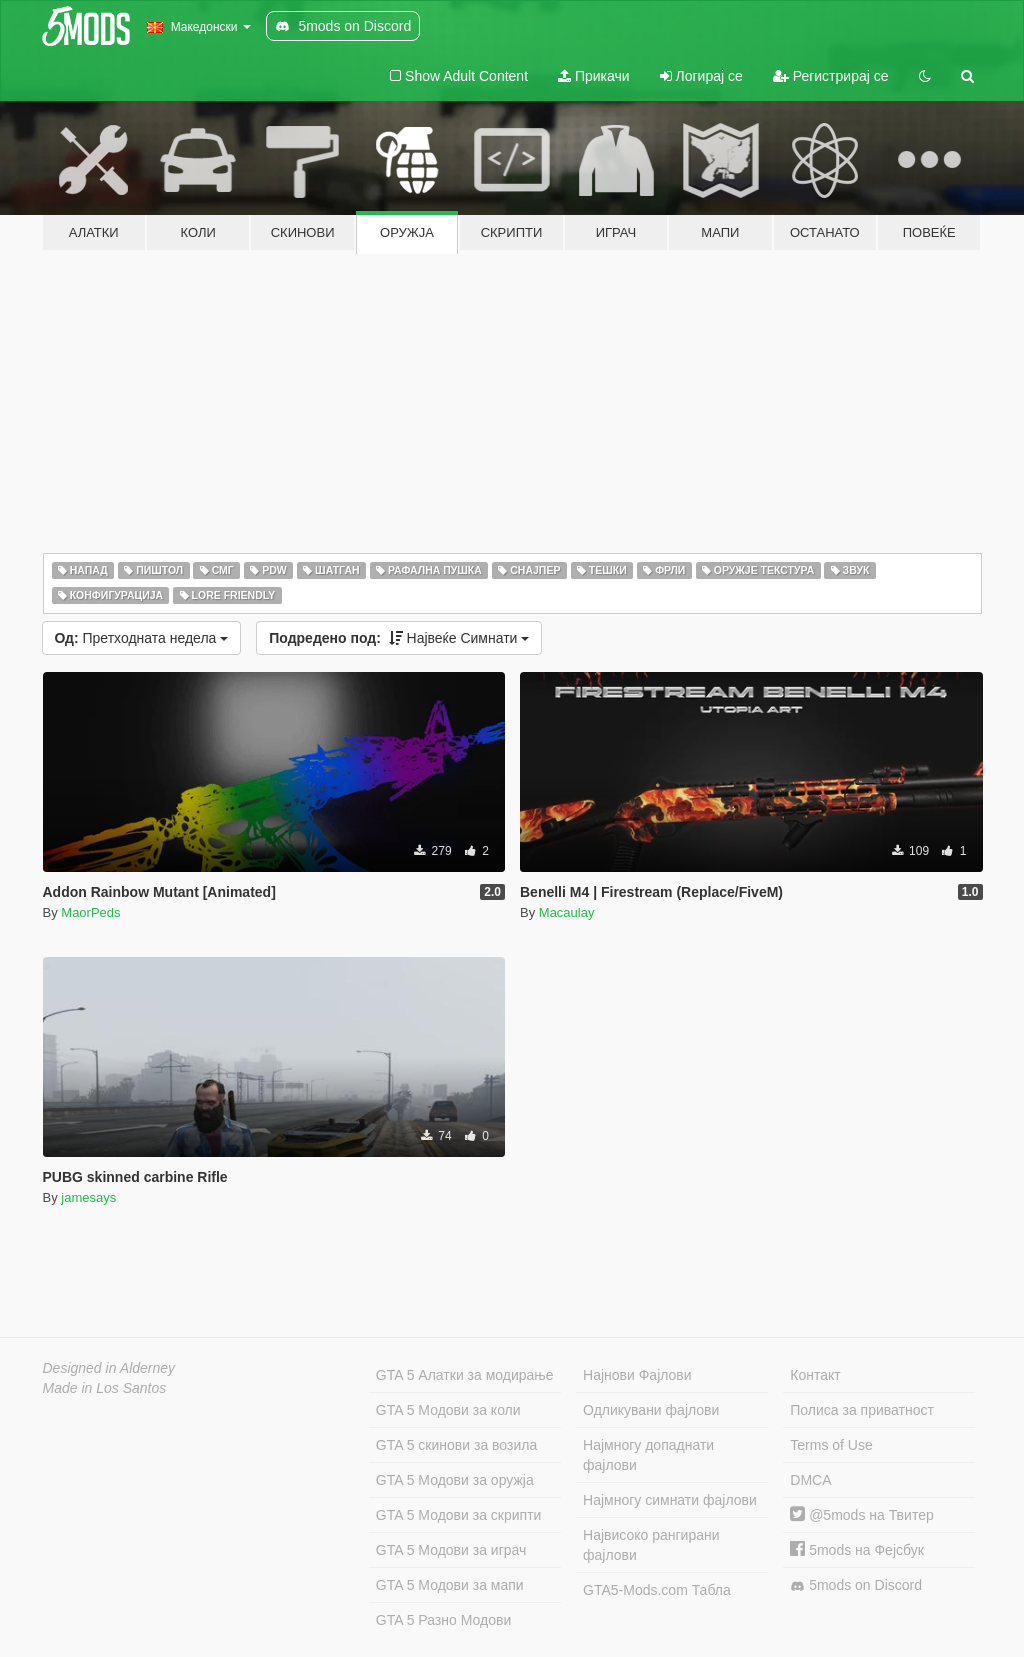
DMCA (810, 1480)
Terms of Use (831, 1445)
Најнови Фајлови (637, 1375)
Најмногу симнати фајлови (670, 1500)
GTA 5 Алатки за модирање (465, 1375)
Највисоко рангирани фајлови (651, 1545)
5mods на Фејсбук (857, 1550)
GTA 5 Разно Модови (443, 1620)
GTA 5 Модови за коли (448, 1410)
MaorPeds (90, 912)
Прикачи (594, 76)
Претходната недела (142, 638)
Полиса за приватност (862, 1410)
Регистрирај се (831, 76)
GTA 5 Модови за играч (451, 1550)
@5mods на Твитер (861, 1515)
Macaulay (567, 912)
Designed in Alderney (109, 1368)
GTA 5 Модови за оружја (455, 1480)
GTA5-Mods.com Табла (657, 1590)
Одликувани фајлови (651, 1410)
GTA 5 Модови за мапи (450, 1585)
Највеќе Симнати (399, 638)
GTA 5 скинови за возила (456, 1445)
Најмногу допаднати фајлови (648, 1455)
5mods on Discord (856, 1585)
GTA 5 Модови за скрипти (459, 1515)
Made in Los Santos (105, 1388)
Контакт (815, 1375)
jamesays (88, 1197)
